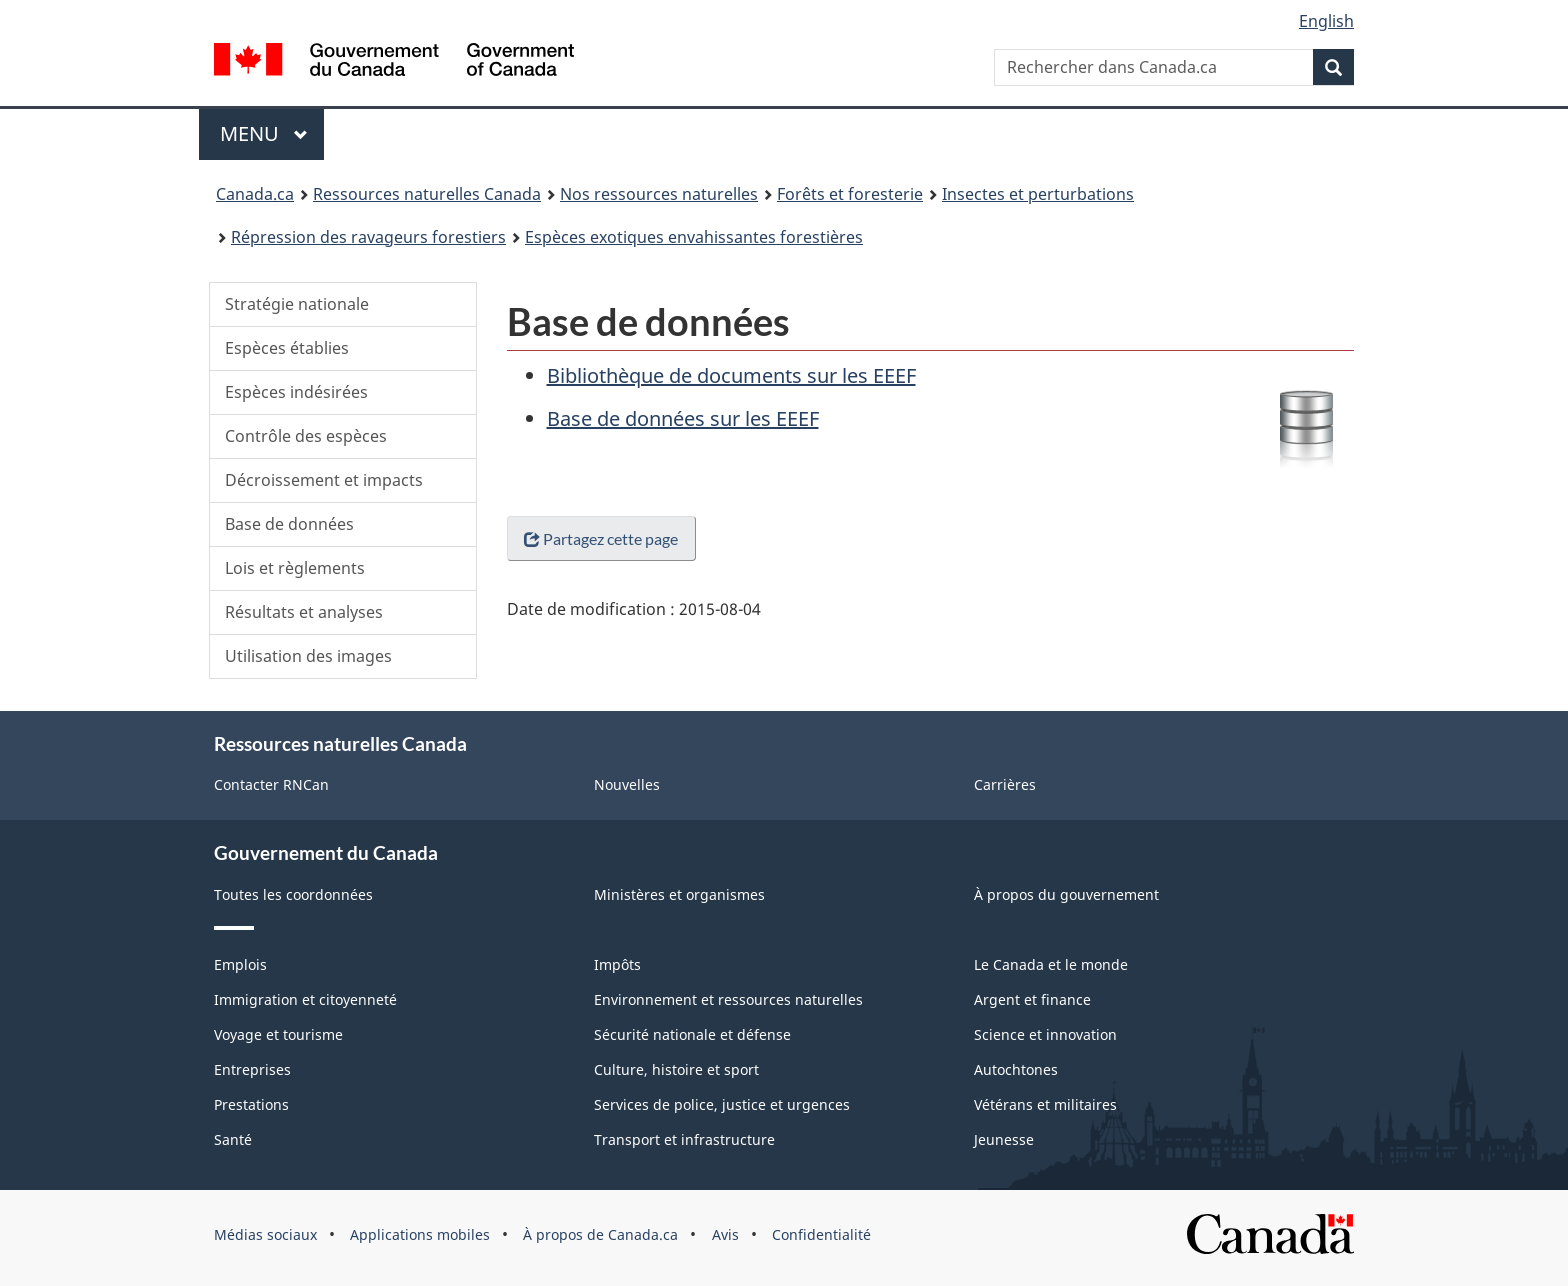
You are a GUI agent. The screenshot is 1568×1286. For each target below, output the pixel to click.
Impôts (617, 964)
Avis (725, 1234)
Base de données (289, 524)
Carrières (1005, 784)
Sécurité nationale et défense (692, 1034)
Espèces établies (287, 348)
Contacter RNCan (271, 784)
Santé (233, 1139)
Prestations (251, 1104)
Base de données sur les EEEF (683, 418)
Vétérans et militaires (1045, 1104)
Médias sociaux (265, 1234)
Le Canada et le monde (1051, 964)
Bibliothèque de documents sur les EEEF (731, 375)
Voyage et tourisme (278, 1034)
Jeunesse (1004, 1139)
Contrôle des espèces (306, 436)
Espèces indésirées (296, 392)
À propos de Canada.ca (600, 1234)
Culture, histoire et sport (676, 1069)
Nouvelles (627, 784)
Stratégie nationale (297, 304)
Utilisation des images (308, 656)
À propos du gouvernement (1066, 894)
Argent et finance (1032, 999)
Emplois (240, 964)
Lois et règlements (295, 568)
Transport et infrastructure (684, 1139)
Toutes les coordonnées (293, 894)
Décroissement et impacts (324, 480)
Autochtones (1016, 1069)
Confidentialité (821, 1234)
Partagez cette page (601, 550)
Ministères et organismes (679, 894)
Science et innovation (1045, 1034)
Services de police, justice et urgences (722, 1104)
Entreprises (252, 1069)
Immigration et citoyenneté (305, 999)
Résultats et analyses (304, 612)
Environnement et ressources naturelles (728, 999)
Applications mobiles (420, 1234)
